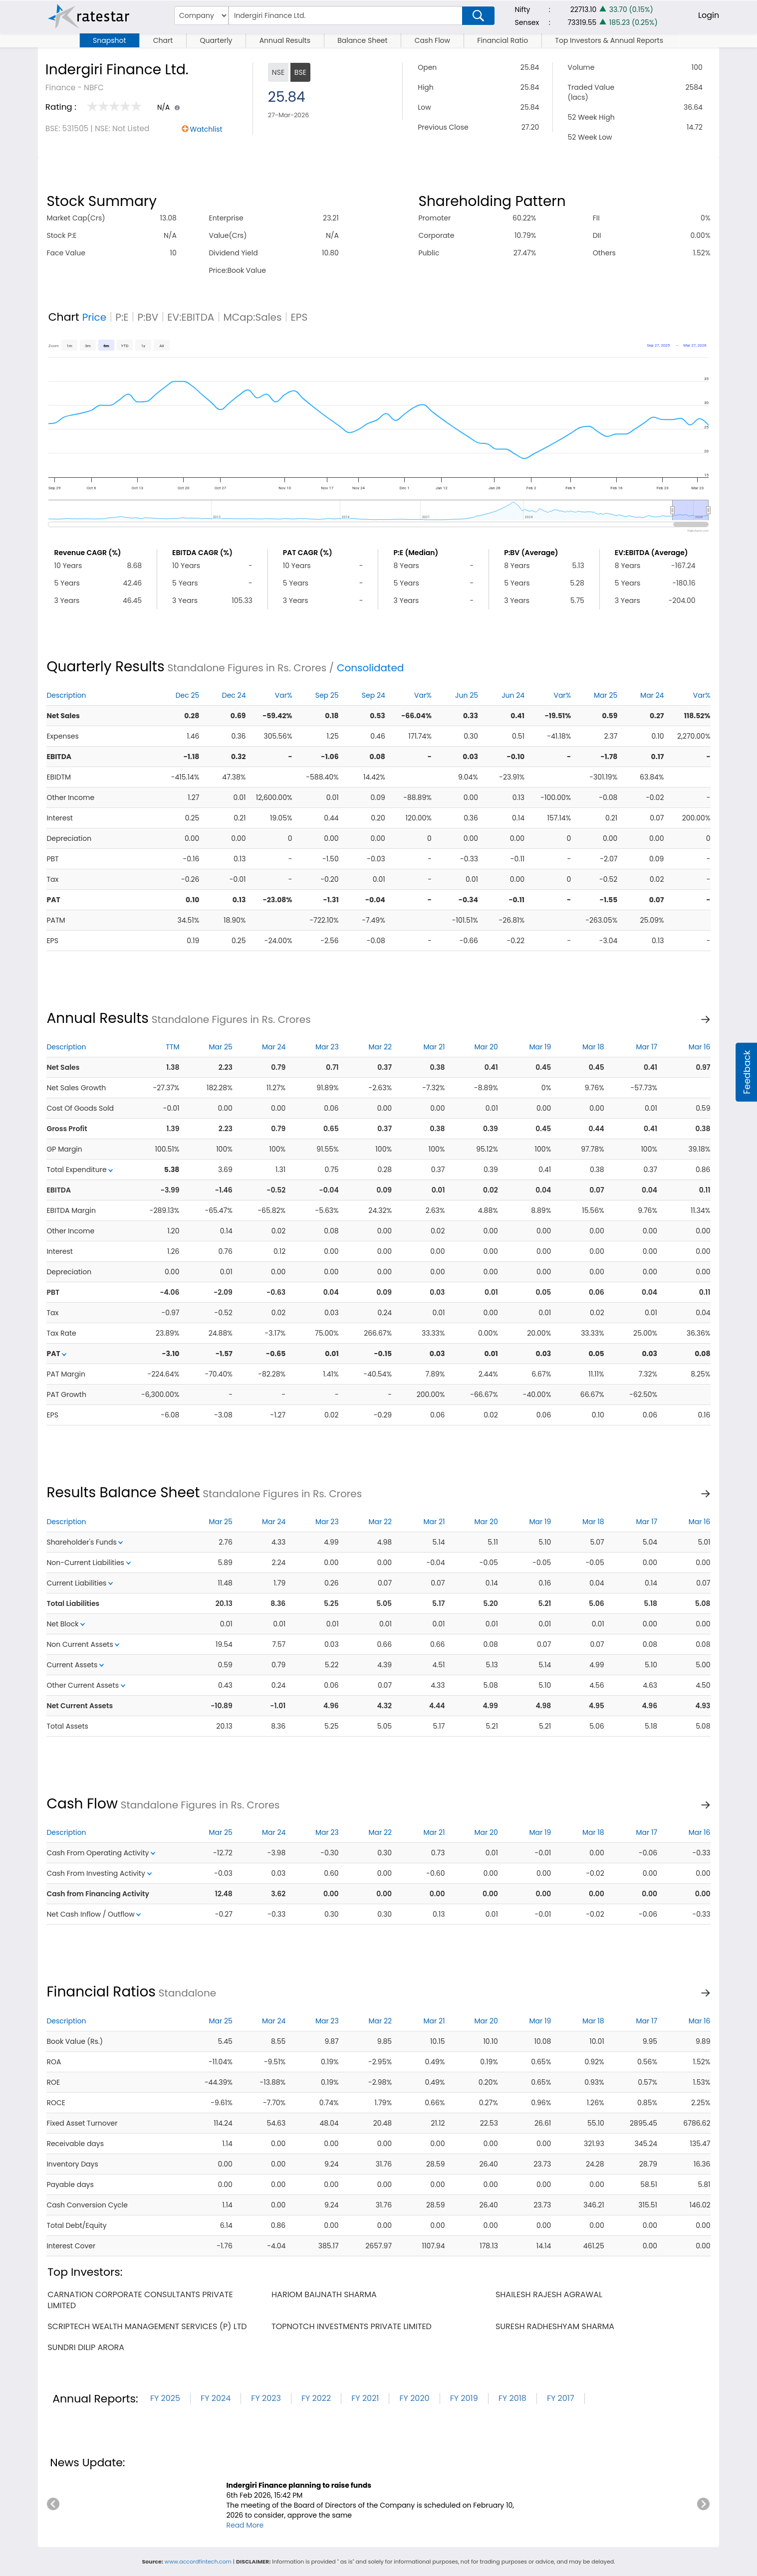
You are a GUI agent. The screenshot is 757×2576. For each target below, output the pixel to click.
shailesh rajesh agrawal (549, 2294)
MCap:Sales (252, 317)
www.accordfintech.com (198, 2562)
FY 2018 (512, 2398)
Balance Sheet (362, 40)
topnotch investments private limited (351, 2326)
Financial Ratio (502, 40)
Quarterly (216, 40)
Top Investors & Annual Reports (609, 40)
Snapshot (109, 40)
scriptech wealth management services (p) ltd (147, 2326)
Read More (244, 2525)
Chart (163, 40)
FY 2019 (464, 2398)
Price (94, 317)
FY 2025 (165, 2398)
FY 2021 (365, 2398)
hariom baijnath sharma (324, 2294)
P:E (121, 317)
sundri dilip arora (85, 2347)
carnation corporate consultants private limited (140, 2300)
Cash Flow (432, 40)
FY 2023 (266, 2398)
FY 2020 (414, 2398)
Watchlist (206, 129)
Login (708, 15)
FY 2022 (316, 2398)
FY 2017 (560, 2398)
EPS (299, 317)
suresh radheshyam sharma (555, 2326)
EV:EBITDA (190, 317)
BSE (300, 72)
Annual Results (284, 40)
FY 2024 (216, 2398)
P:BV (148, 317)
